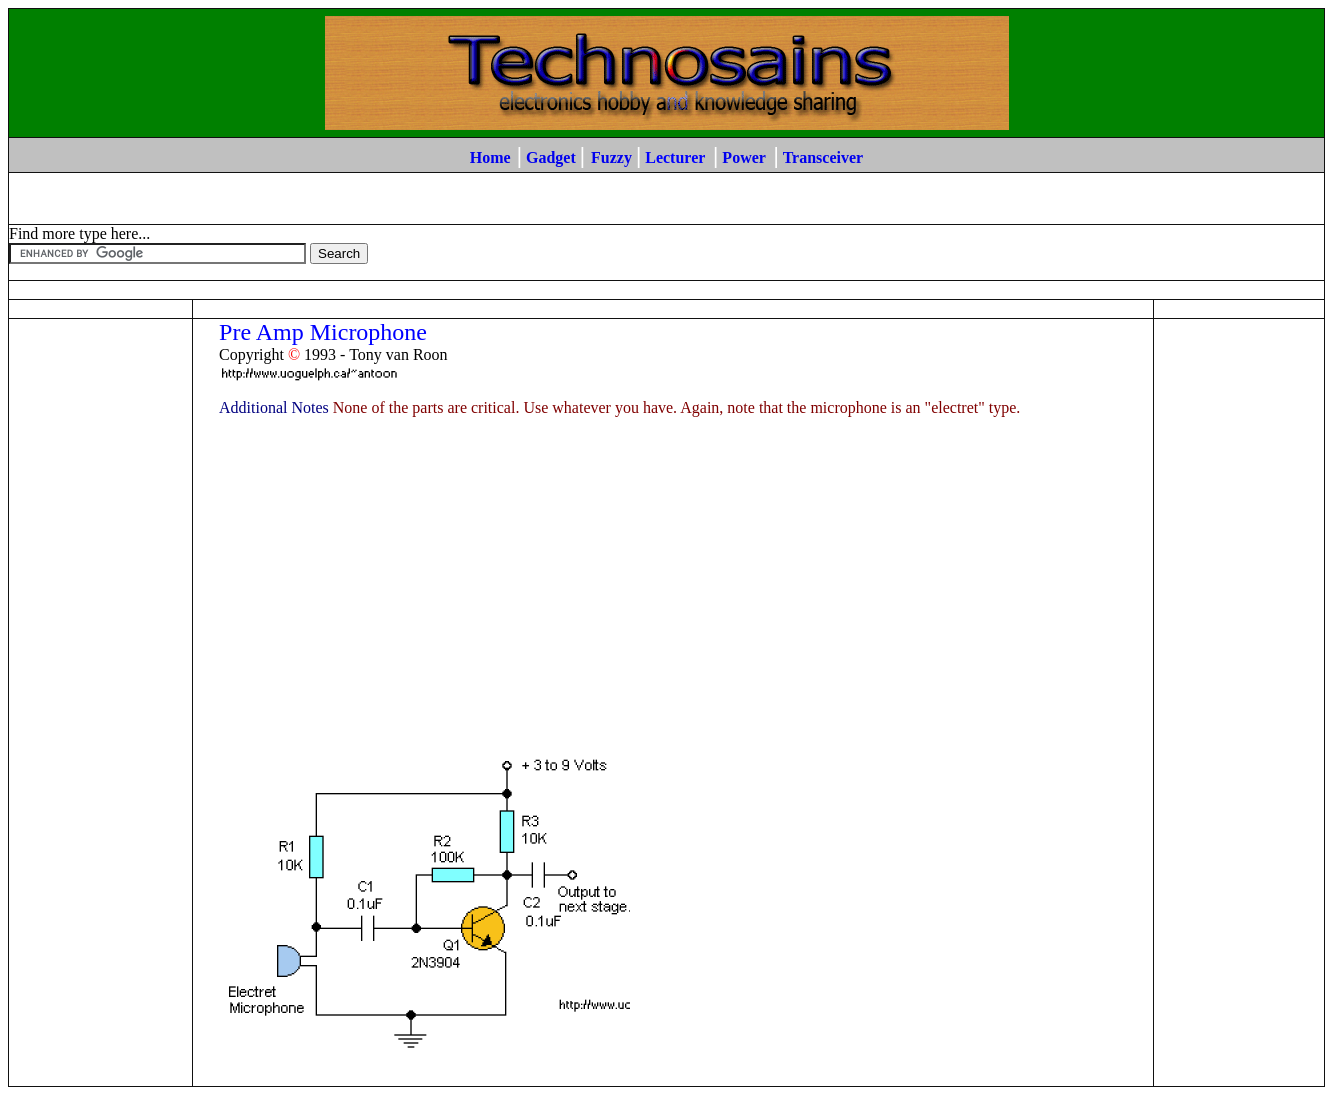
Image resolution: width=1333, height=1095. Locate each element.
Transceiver (823, 157)
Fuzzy (611, 157)
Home (490, 157)
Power (743, 157)
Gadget (551, 157)
